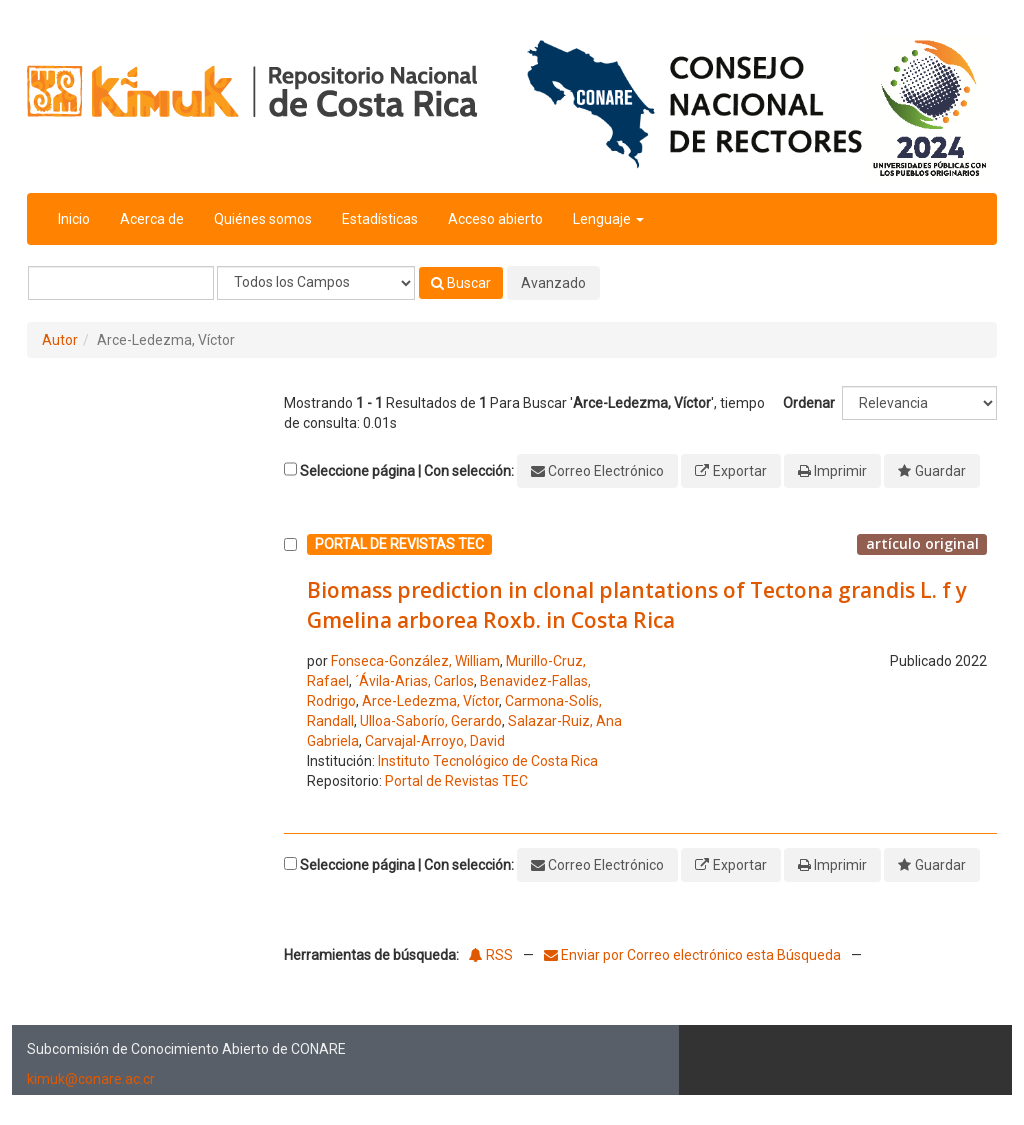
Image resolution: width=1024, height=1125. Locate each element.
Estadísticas (380, 219)
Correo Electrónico (606, 471)
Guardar (940, 471)
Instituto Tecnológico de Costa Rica (488, 761)
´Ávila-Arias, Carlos (414, 681)
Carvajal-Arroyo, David (435, 741)
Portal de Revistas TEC (456, 781)
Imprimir (840, 471)
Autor (60, 340)
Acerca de (152, 219)
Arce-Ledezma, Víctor (430, 701)
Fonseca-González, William (415, 661)
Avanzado (553, 283)
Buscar (461, 283)
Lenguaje (608, 219)
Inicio (74, 219)
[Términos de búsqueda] (121, 283)
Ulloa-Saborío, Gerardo (431, 721)
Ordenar (809, 403)
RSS (491, 955)
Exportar (740, 471)
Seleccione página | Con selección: (407, 471)
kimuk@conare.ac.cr (91, 1079)
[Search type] (316, 283)
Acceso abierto (495, 219)
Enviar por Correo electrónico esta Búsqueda (694, 955)
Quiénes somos (263, 219)
